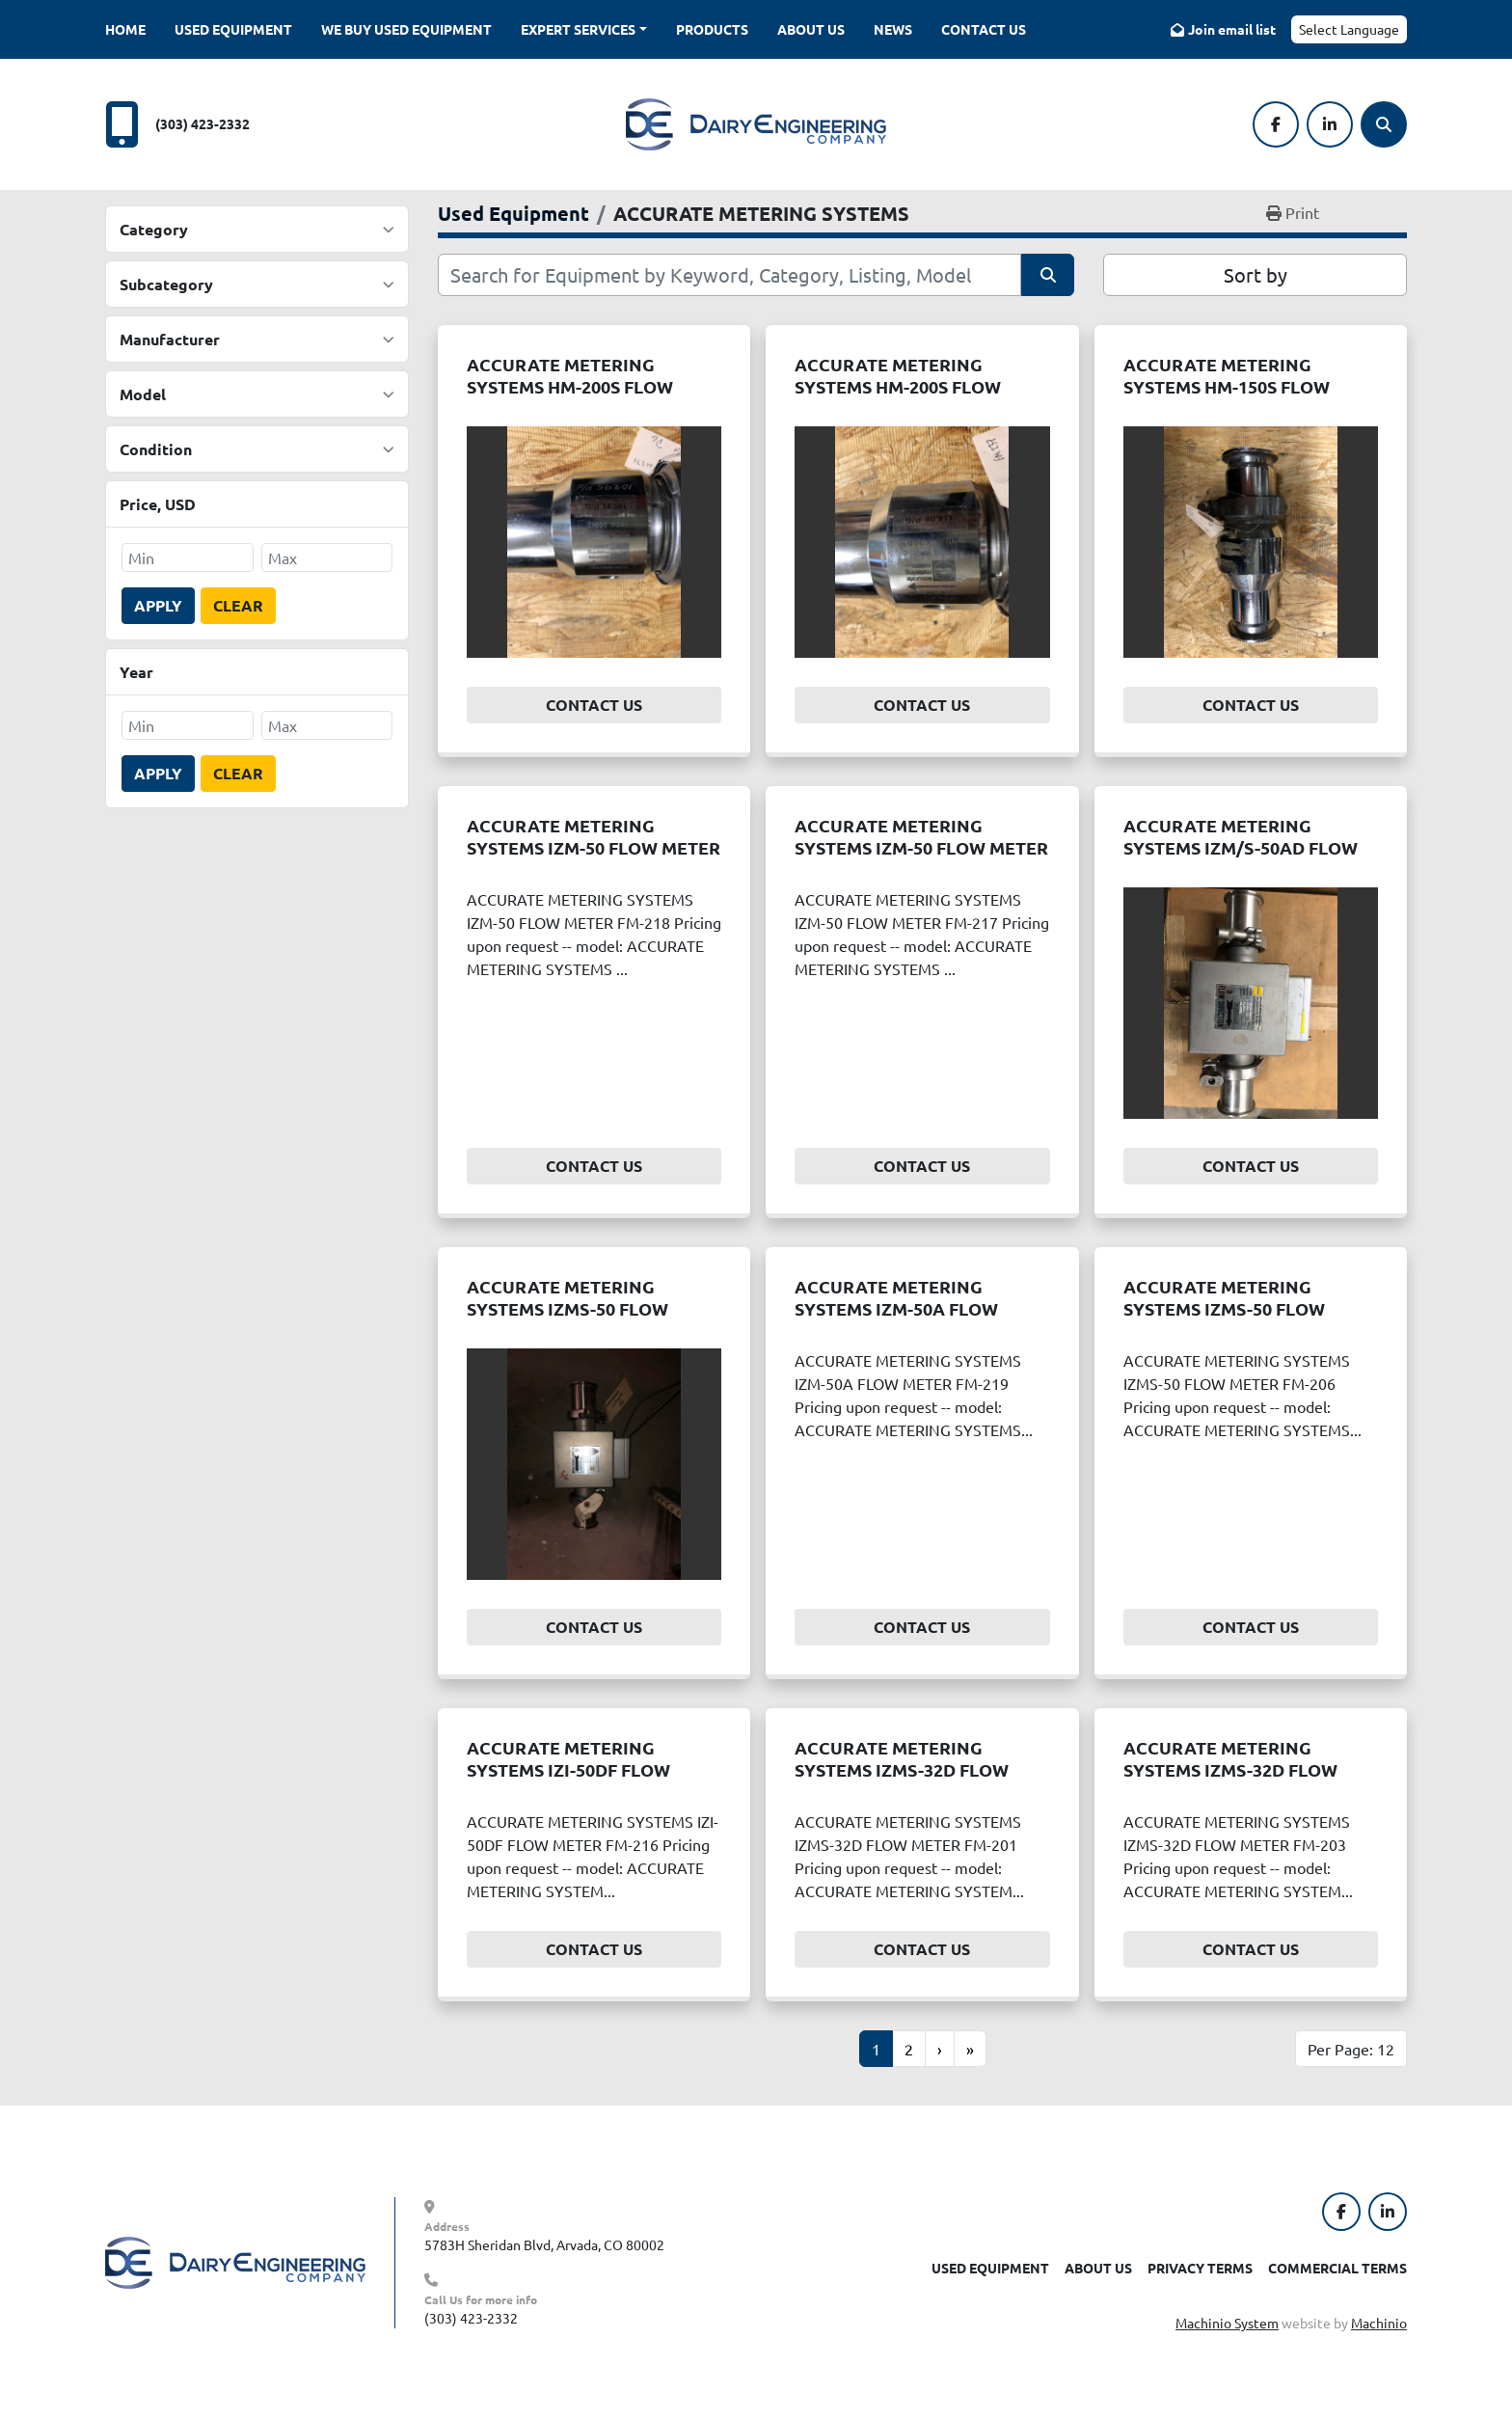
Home (125, 29)
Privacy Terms (1200, 2267)
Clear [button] (238, 605)
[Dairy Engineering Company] (235, 2261)
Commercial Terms (1337, 2267)
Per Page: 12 (1351, 2048)
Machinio (1379, 2322)
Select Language (1349, 29)
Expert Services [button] (578, 29)
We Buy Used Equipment (406, 29)
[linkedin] (1330, 124)
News (893, 29)
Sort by (1255, 274)
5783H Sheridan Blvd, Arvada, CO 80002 (544, 2244)
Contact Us (983, 29)
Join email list (1232, 29)
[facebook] (1276, 124)
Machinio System (1227, 2322)
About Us (811, 29)
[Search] (1384, 124)
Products (712, 29)
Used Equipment (233, 29)
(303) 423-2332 (202, 123)
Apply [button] (158, 605)
